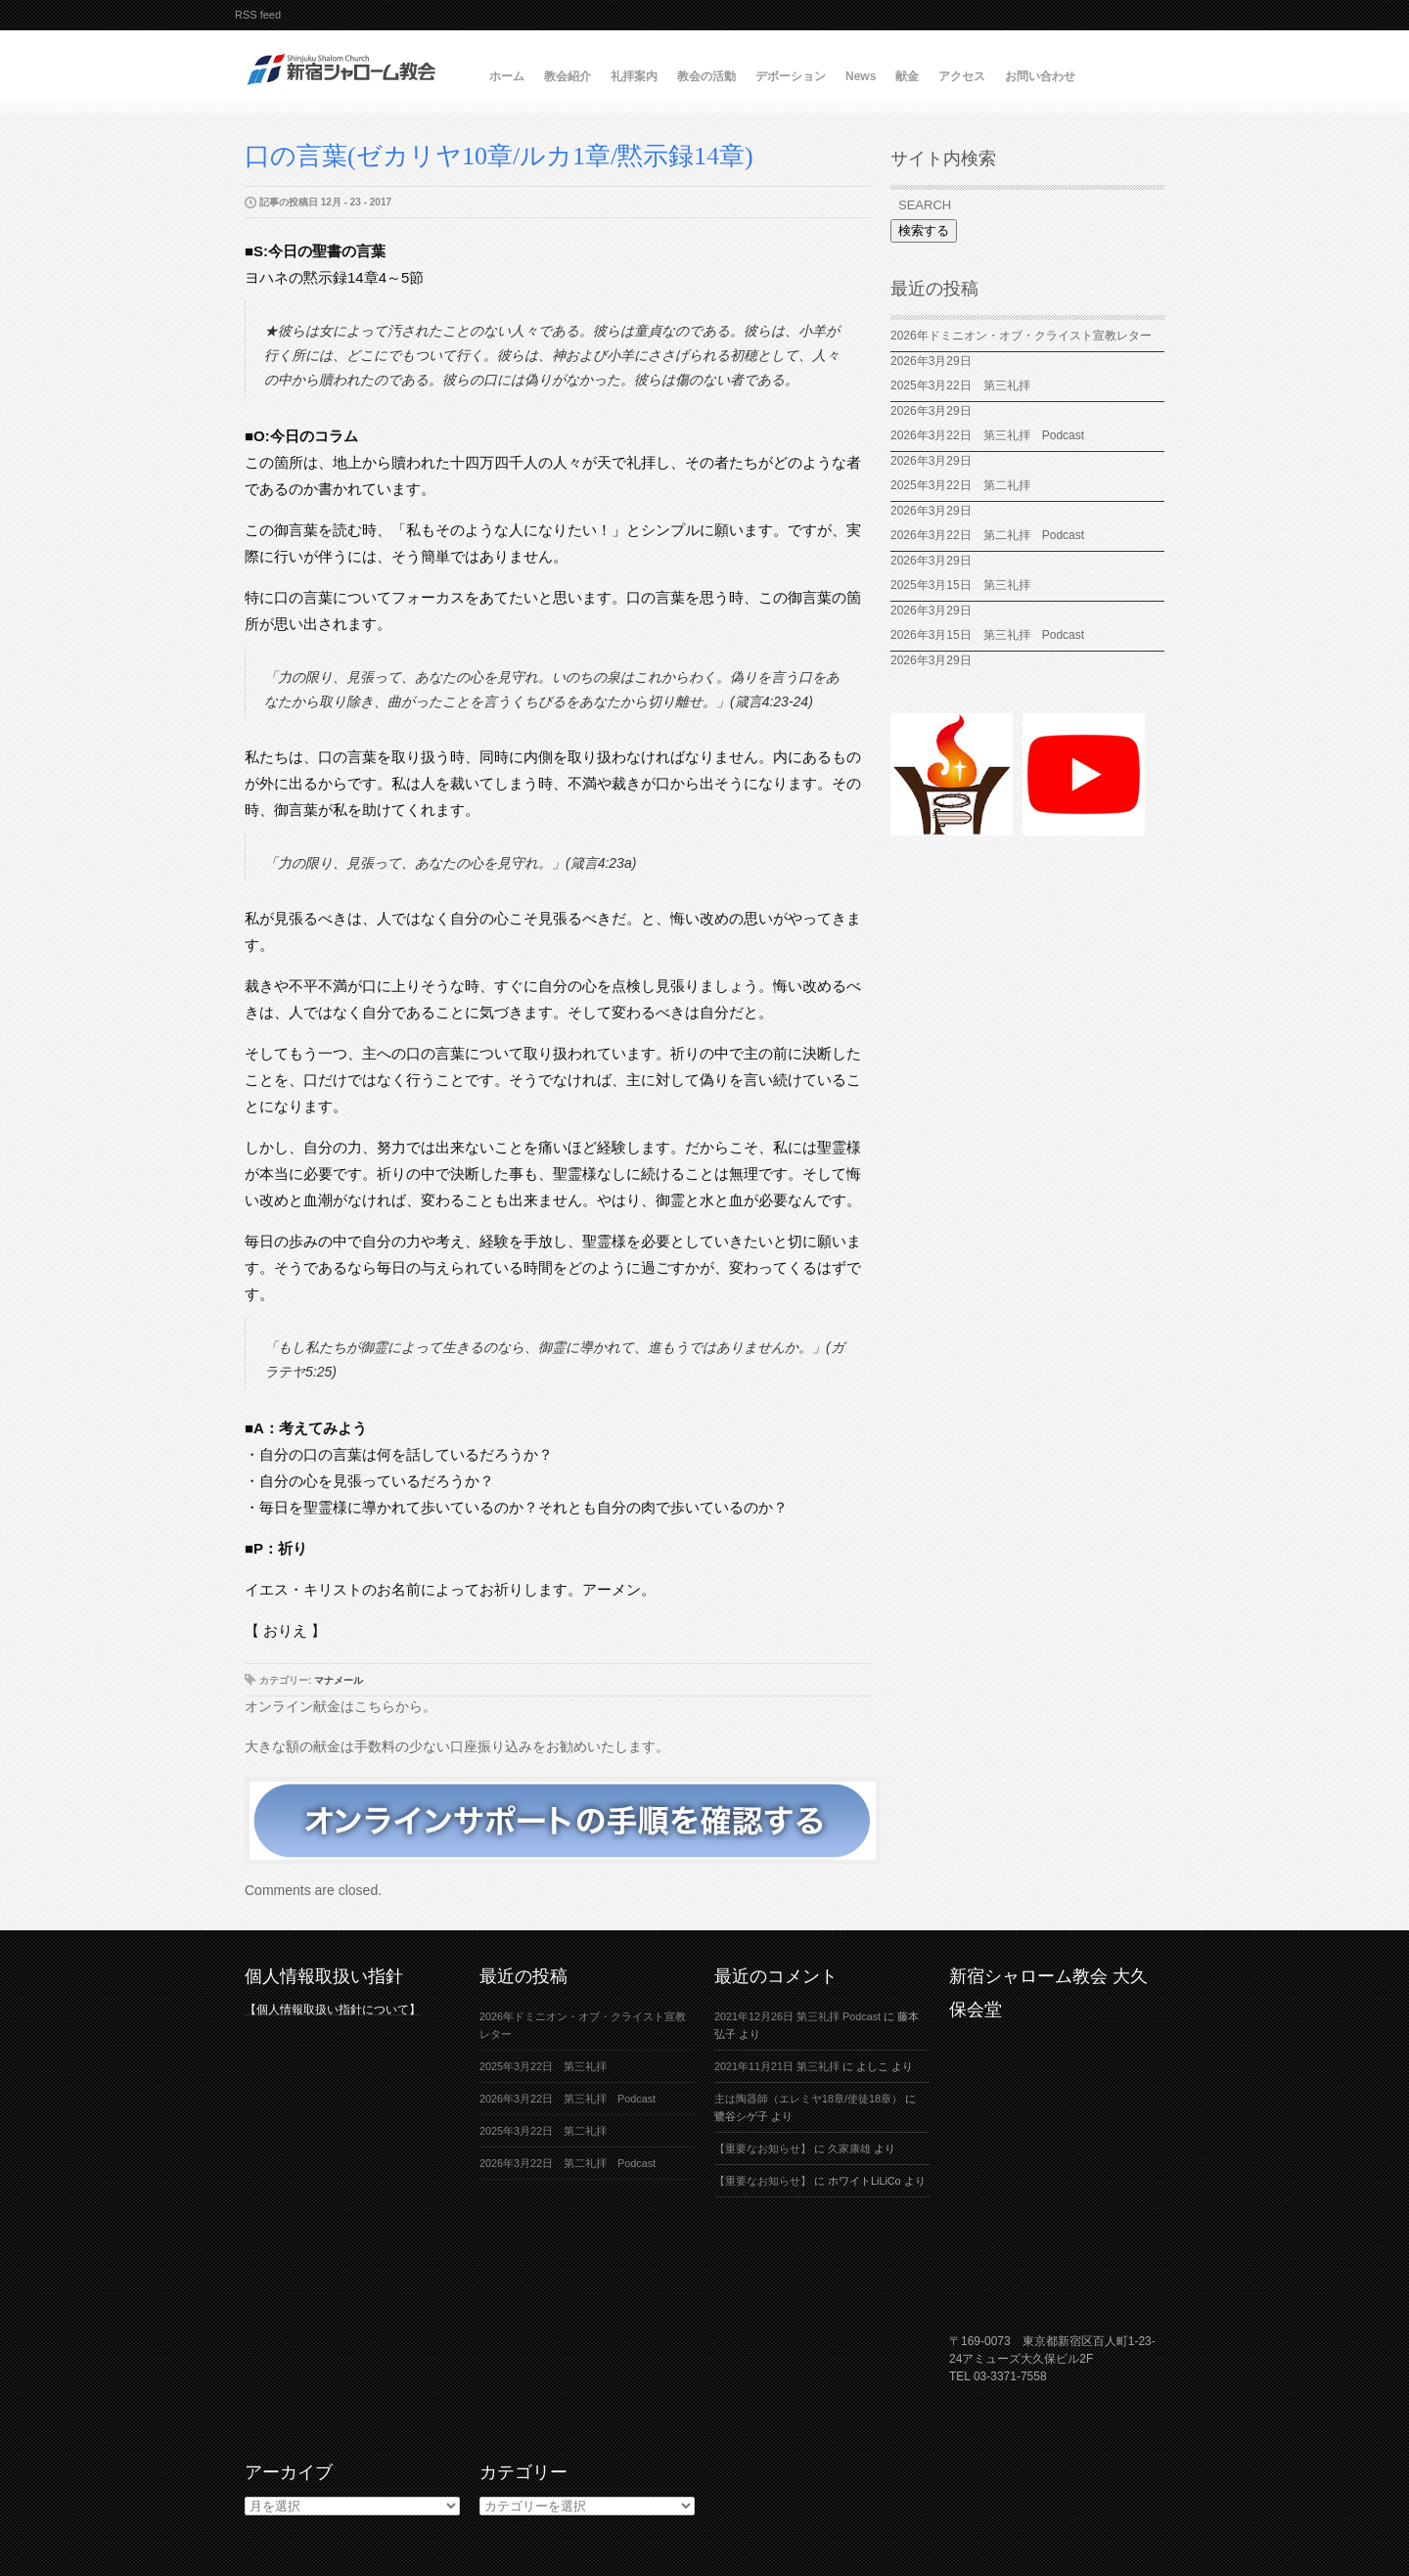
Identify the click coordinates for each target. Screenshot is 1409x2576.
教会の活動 (706, 76)
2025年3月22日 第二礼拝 (966, 485)
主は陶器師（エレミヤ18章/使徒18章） (808, 2098)
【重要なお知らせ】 (762, 2148)
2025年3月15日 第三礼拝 (966, 585)
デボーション (790, 76)
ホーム (506, 76)
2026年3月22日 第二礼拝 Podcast (987, 535)
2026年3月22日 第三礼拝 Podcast (987, 435)
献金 (907, 76)
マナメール (338, 1680)
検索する (923, 230)
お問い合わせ (1040, 76)
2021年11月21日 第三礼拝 (777, 2066)
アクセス (961, 76)
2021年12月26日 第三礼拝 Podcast (797, 2016)
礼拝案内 (634, 76)
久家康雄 (849, 2148)
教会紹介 (567, 76)
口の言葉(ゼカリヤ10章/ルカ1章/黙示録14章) (499, 156)
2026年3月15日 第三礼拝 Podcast (987, 635)
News (860, 76)
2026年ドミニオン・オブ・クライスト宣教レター (1021, 335)
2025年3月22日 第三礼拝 (960, 385)
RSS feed (258, 15)
